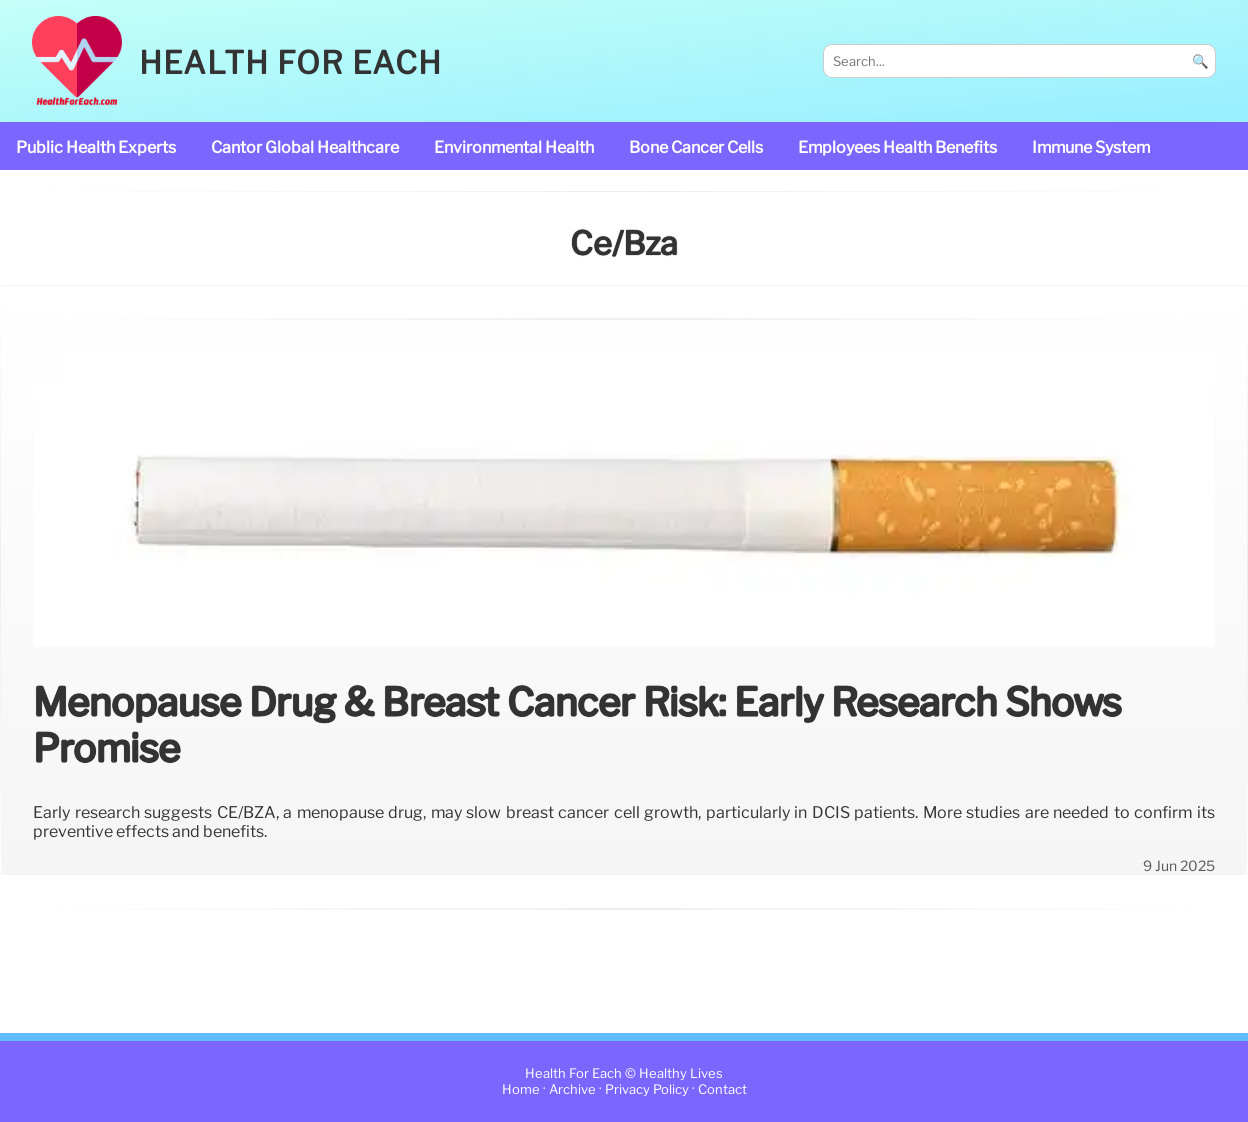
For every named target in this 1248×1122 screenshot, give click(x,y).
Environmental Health (514, 147)
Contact (722, 1089)
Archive (572, 1089)
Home (521, 1089)
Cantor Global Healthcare (305, 147)
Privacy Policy (647, 1089)
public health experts (96, 147)
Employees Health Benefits (897, 147)
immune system (1091, 147)
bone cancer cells (696, 147)
